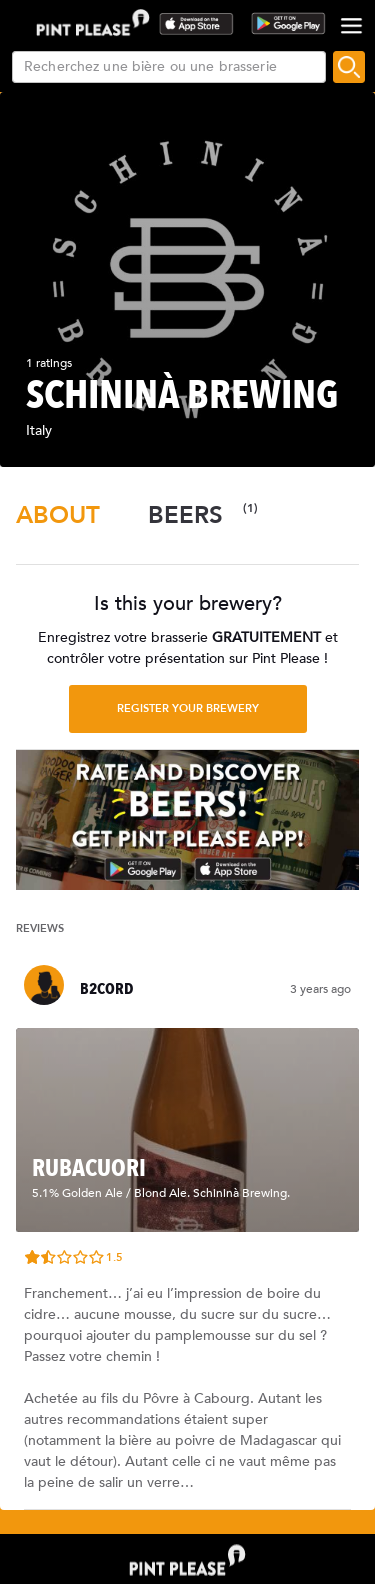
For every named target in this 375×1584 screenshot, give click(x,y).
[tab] (58, 515)
